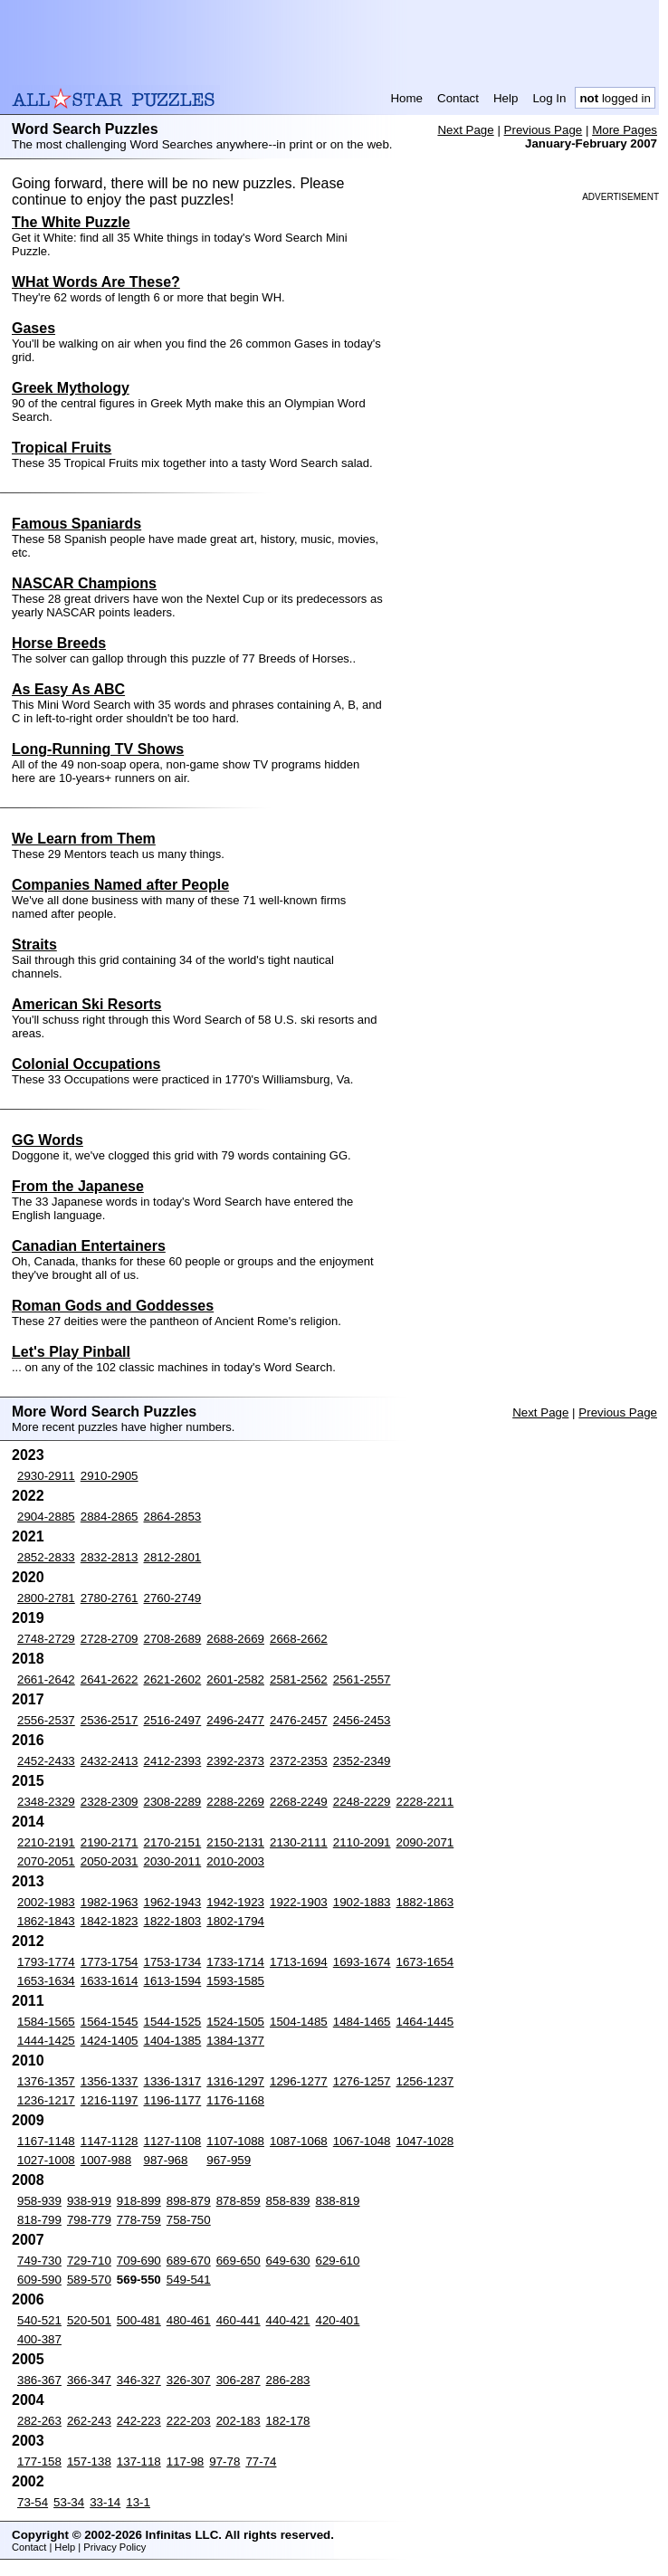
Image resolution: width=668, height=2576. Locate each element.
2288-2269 (235, 1801)
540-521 (39, 2320)
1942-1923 (235, 1902)
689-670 (189, 2260)
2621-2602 (173, 1679)
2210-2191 (46, 1842)
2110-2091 (362, 1842)
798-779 (89, 2220)
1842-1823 (109, 1921)
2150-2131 (235, 1842)
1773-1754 (109, 1962)
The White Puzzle (71, 222)
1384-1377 (235, 2040)
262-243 (89, 2421)
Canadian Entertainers (89, 1246)
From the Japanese (78, 1186)
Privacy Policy (114, 2547)
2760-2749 (173, 1598)
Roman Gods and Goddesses (113, 1305)
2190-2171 (109, 1842)
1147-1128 (109, 2141)
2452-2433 (46, 1761)
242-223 (139, 2421)
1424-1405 (109, 2040)
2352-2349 (362, 1761)
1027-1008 (46, 2160)
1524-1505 (235, 2021)
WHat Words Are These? (96, 282)
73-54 (32, 2502)
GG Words (47, 1140)
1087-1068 (299, 2141)
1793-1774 (46, 1962)
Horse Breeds (59, 643)
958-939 (39, 2201)
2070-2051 (46, 1861)
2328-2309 (109, 1801)
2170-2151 (173, 1842)
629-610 (338, 2260)
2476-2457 (299, 1720)
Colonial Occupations (86, 1064)
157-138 (89, 2461)
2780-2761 (109, 1598)
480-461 (189, 2320)
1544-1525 (173, 2021)
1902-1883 (362, 1902)
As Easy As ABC (68, 689)
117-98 (186, 2461)
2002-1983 (46, 1902)
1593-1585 (235, 1981)
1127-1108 (173, 2141)
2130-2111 (299, 1842)
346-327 (139, 2380)
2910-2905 (109, 1476)
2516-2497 (173, 1720)
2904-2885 (46, 1516)
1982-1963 (109, 1902)
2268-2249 (299, 1801)
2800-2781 (46, 1598)
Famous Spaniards (76, 523)
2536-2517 (109, 1720)
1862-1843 (46, 1921)
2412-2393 (173, 1761)
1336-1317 (173, 2081)
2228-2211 (425, 1801)
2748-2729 (46, 1639)
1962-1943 (173, 1902)
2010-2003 (235, 1861)
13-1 (138, 2502)
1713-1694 (299, 1962)
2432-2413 (109, 1761)
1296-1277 (299, 2081)
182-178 (288, 2421)
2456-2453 (362, 1720)
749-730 (39, 2260)
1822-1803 (173, 1921)
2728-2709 (109, 1639)
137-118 (139, 2461)
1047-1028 (425, 2141)
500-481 (139, 2320)
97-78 (224, 2461)
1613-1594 (173, 1981)
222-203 (189, 2421)
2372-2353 (299, 1761)
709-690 (139, 2260)
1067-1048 (362, 2141)
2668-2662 (299, 1639)
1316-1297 (235, 2081)
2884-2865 (109, 1516)
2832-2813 (109, 1557)
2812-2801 (173, 1557)
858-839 (288, 2201)
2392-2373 (235, 1761)
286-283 (288, 2380)
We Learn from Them (84, 838)
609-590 (39, 2279)
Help (505, 98)
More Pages (624, 130)
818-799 (39, 2220)
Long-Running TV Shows (98, 749)
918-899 (139, 2201)
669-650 (238, 2260)
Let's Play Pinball (71, 1352)
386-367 (39, 2380)
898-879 (189, 2201)
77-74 (260, 2461)
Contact (458, 98)
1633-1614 (109, 1981)
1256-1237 (425, 2081)
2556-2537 (46, 1720)
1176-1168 (235, 2100)
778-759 (139, 2220)
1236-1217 (46, 2100)
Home (406, 98)
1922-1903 (299, 1902)
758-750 (189, 2220)
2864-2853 (173, 1516)
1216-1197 (109, 2100)
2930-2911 (46, 1476)
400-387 (39, 2339)
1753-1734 (173, 1962)
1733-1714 (235, 1962)
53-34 (68, 2502)
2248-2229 (362, 1801)
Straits (34, 944)
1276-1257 (362, 2081)
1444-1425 (46, 2040)
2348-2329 (46, 1801)
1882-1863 (425, 1902)
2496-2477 (235, 1720)
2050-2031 (109, 1861)
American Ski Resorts (86, 1004)
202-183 (238, 2421)
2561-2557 (362, 1679)
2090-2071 (425, 1842)
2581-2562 (299, 1679)
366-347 (89, 2380)
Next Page (465, 130)
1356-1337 (109, 2081)
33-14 (105, 2502)
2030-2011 (173, 1861)
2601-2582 (235, 1679)
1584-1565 (46, 2021)
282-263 (39, 2421)
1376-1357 (46, 2081)
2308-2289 (173, 1801)
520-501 (89, 2320)
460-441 (238, 2320)
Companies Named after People (120, 884)
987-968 (166, 2160)
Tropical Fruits (61, 447)
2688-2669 (235, 1639)
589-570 (89, 2279)
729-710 (89, 2260)
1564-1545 (109, 2021)
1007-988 (106, 2160)
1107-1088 (235, 2141)
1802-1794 (235, 1921)
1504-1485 (299, 2021)
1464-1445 (425, 2021)
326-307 (189, 2380)
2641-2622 (109, 1679)
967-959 (228, 2160)
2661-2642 (46, 1679)
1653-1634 (46, 1981)
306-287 (238, 2380)
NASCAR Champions (84, 583)
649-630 (288, 2260)
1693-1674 (362, 1962)
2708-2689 (173, 1639)
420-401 (338, 2320)
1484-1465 (362, 2021)
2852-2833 (46, 1557)
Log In (549, 98)
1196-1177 (173, 2100)
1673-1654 (425, 1962)
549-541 (189, 2279)
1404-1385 (173, 2040)
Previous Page (543, 130)
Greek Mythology (70, 388)
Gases (33, 328)
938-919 (89, 2201)
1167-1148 (46, 2141)
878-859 (238, 2201)
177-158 (39, 2461)
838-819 (338, 2201)
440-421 (288, 2320)
